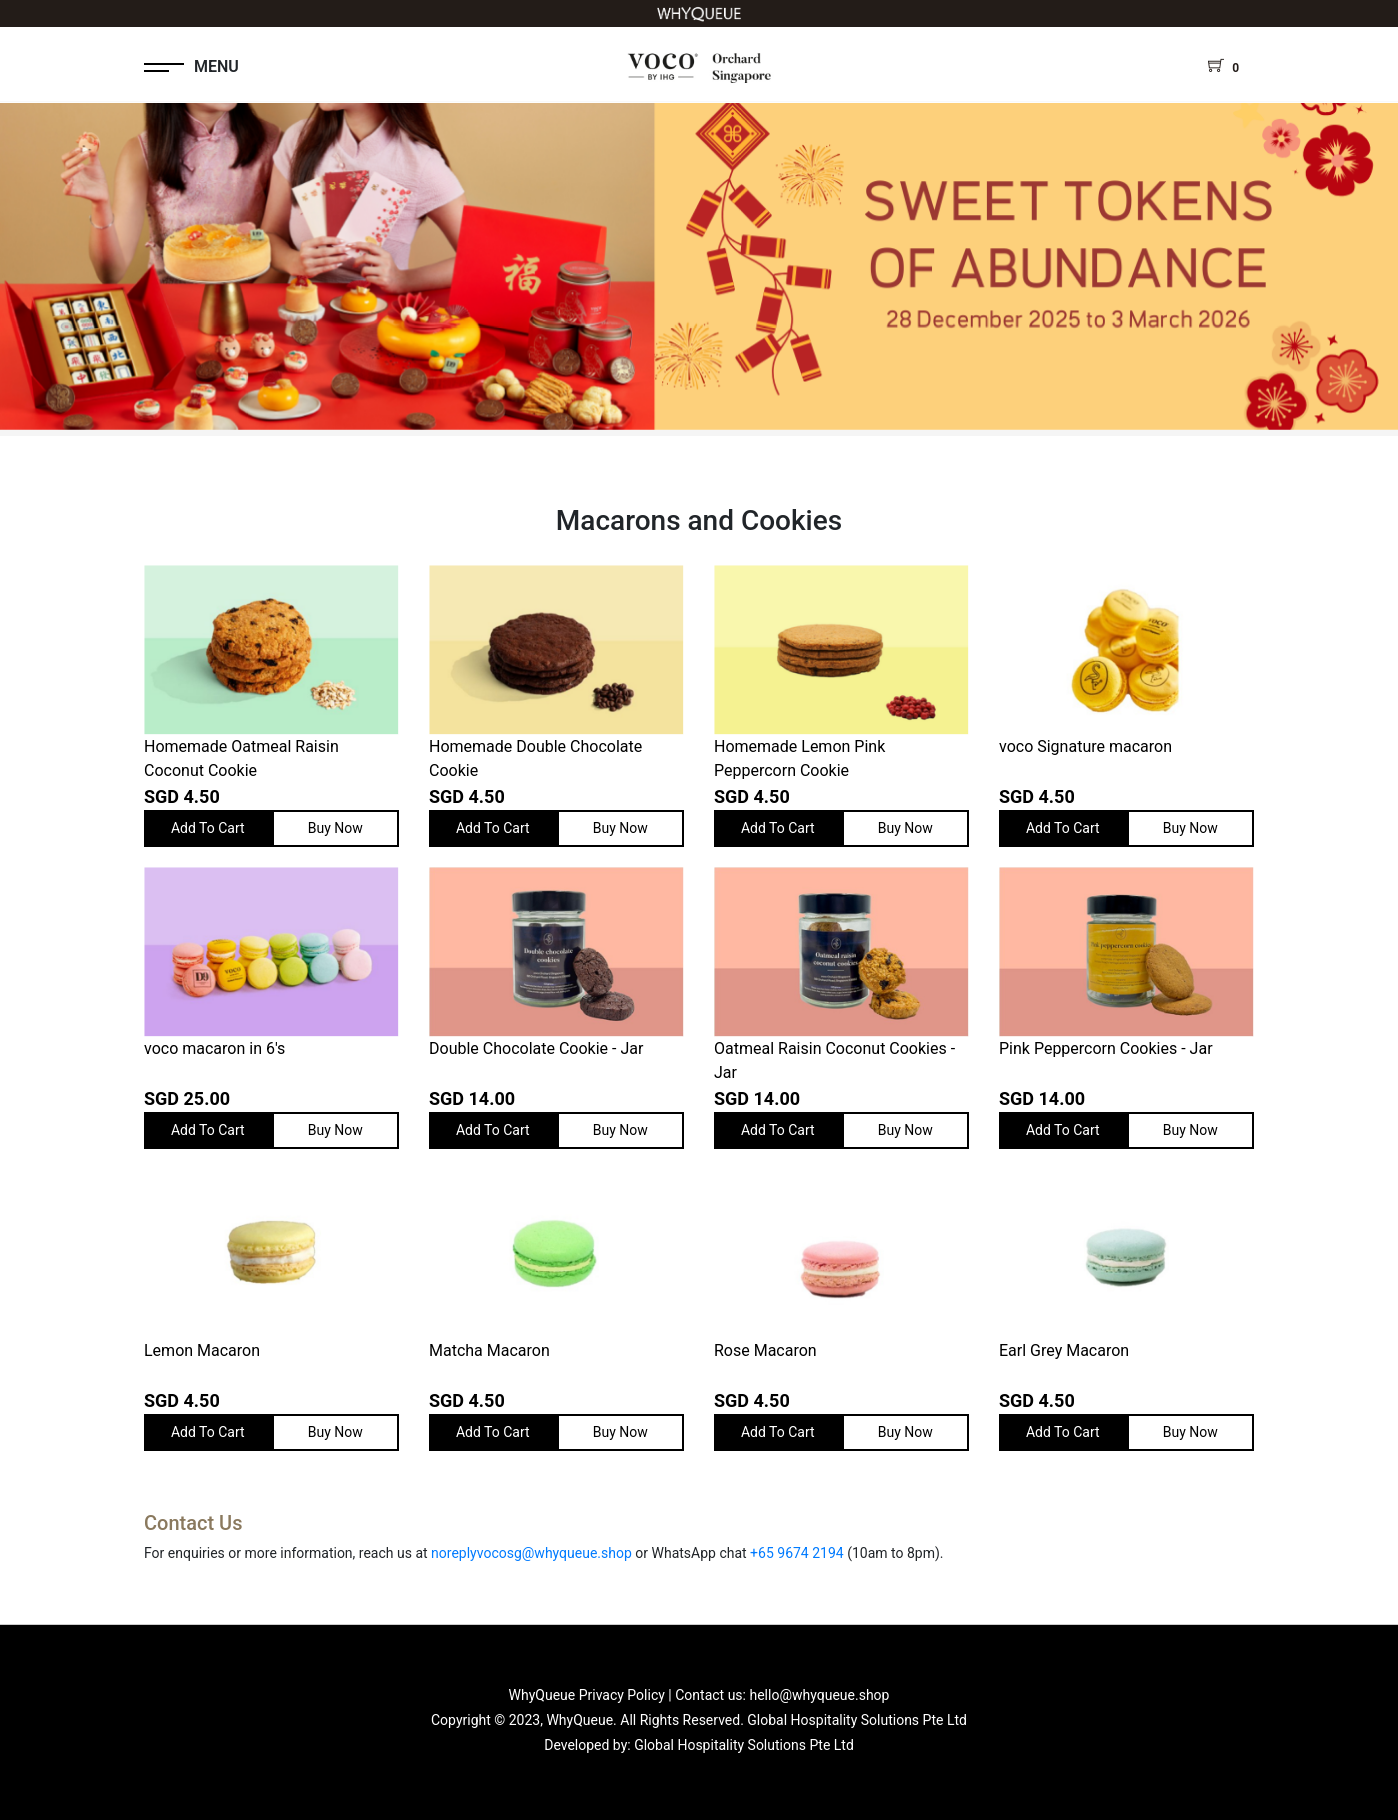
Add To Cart (208, 828)
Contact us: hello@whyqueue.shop (782, 1695)
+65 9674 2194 (797, 1553)
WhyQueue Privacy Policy (587, 1695)
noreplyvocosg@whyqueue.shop (531, 1553)
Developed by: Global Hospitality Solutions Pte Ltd (699, 1745)
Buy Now (335, 828)
